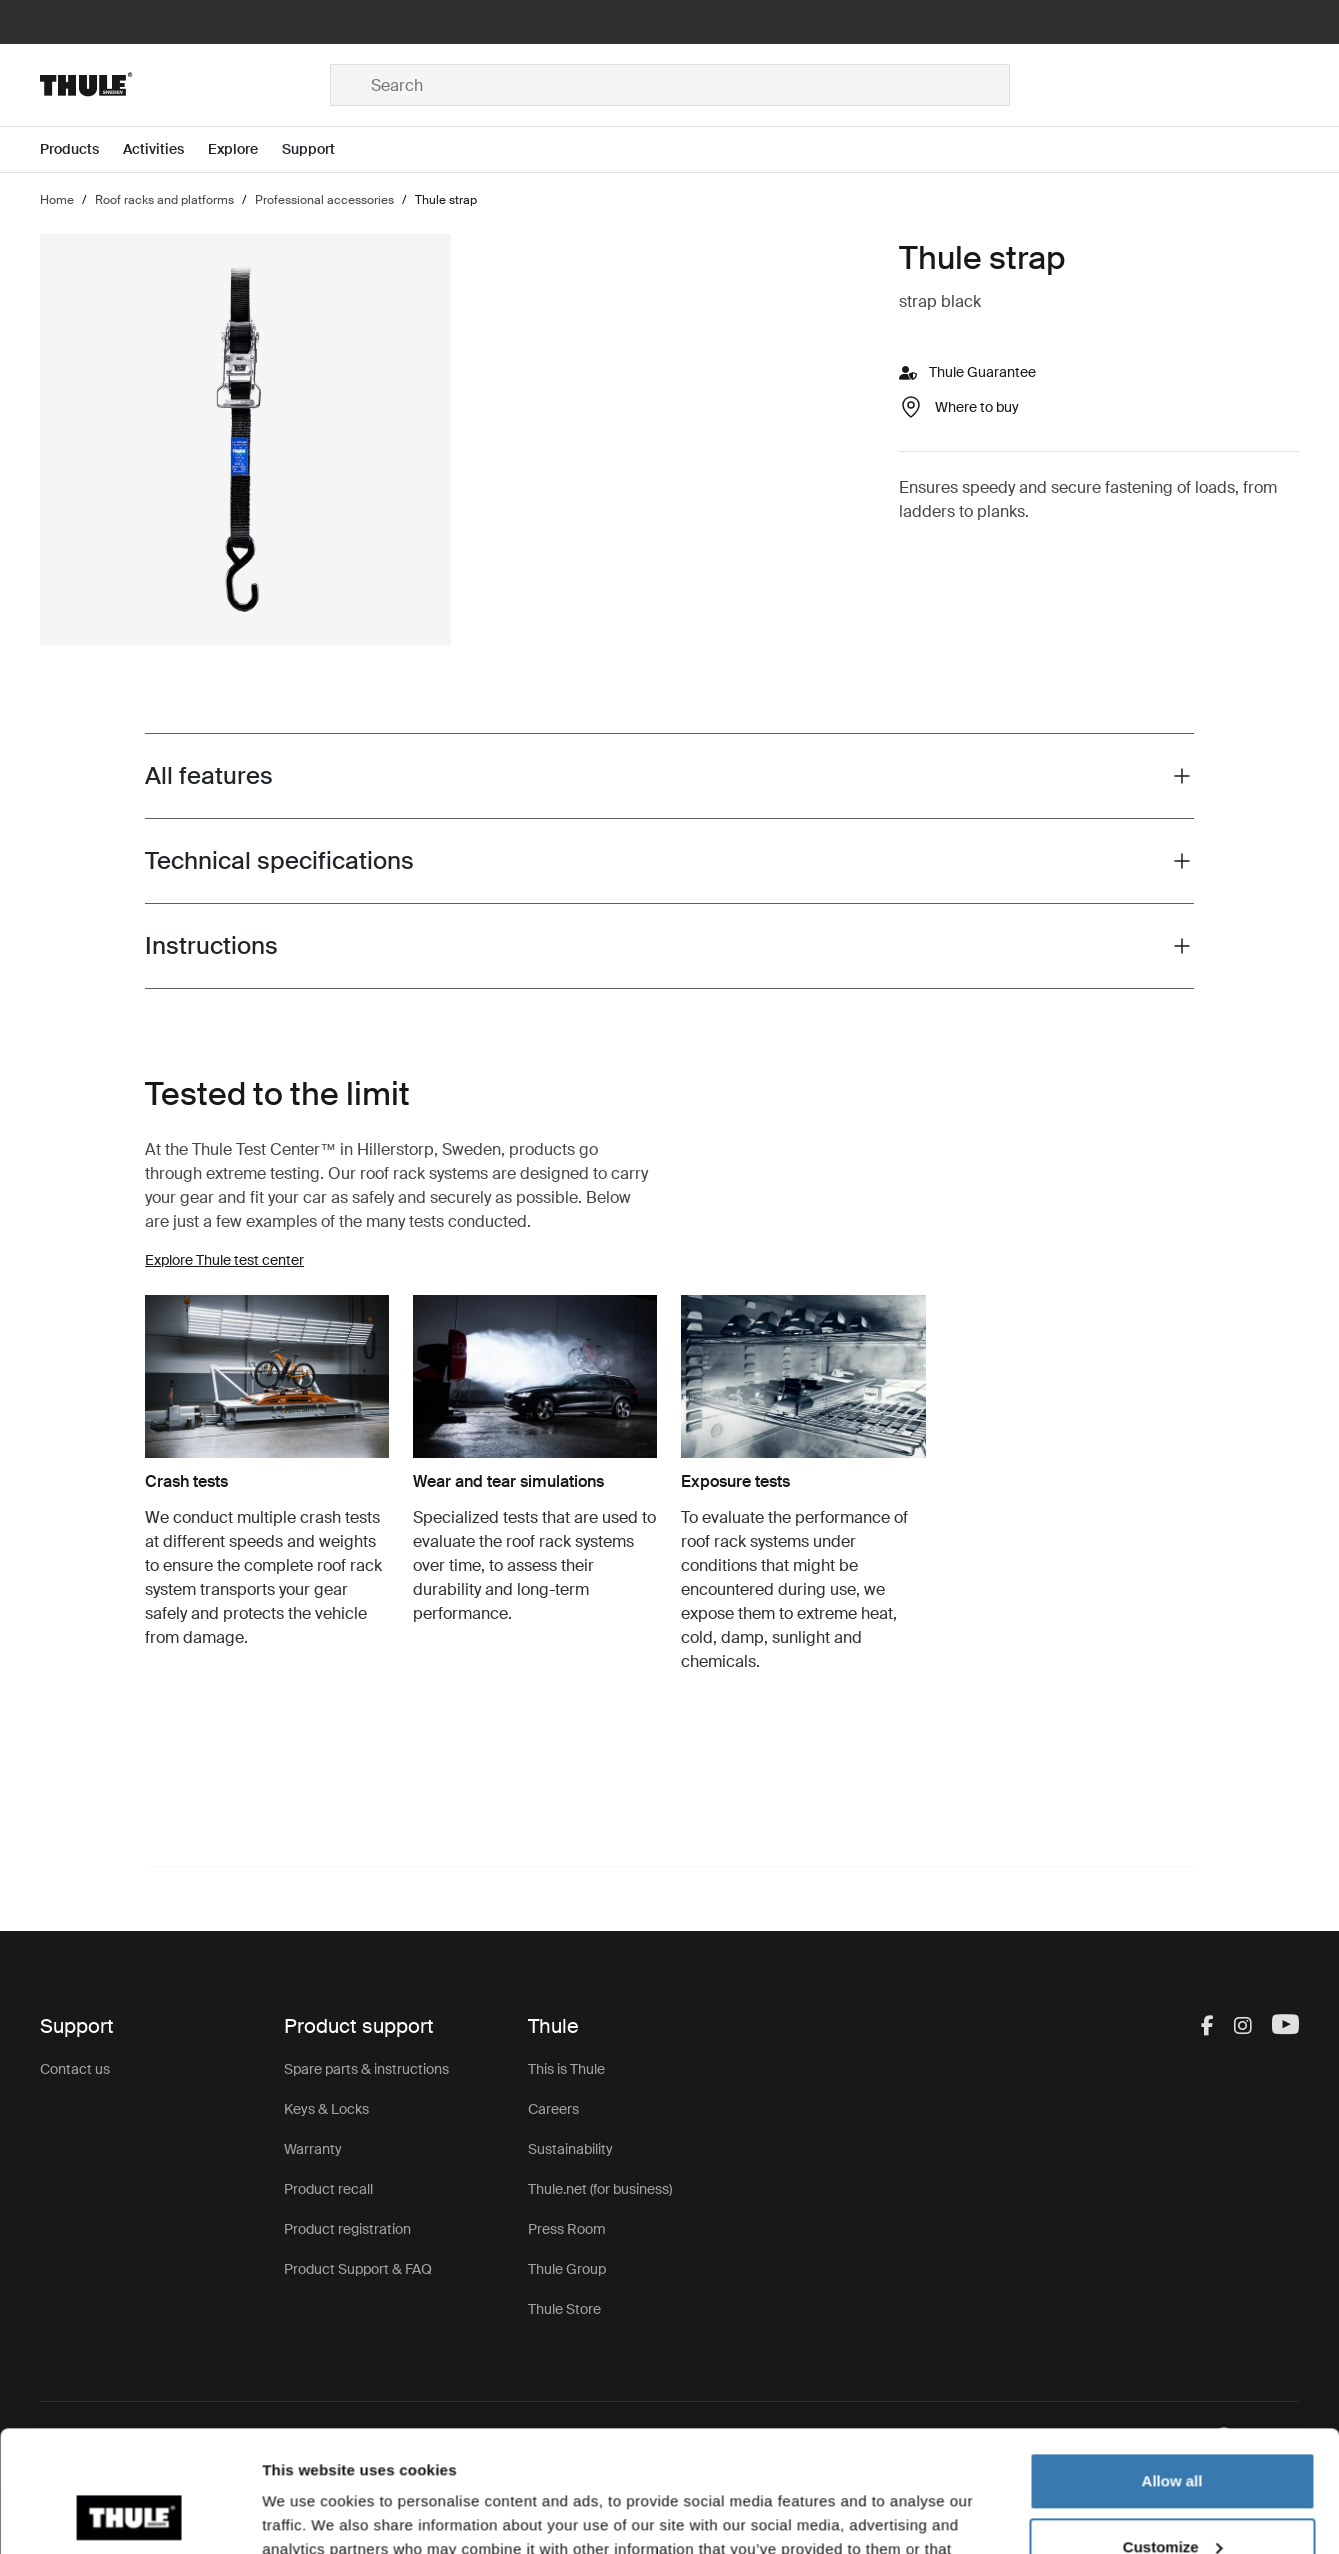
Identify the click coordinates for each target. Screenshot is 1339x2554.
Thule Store (564, 2309)
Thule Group (567, 2269)
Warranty (313, 2149)
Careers (553, 2109)
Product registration (347, 2229)
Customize (1173, 2432)
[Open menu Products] (81, 149)
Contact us (75, 2069)
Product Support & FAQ (358, 2269)
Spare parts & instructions (366, 2069)
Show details (308, 2514)
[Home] (184, 85)
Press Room (567, 2229)
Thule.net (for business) (600, 2189)
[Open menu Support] (320, 149)
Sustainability (570, 2149)
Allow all (1172, 2367)
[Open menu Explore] (245, 149)
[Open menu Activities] (165, 149)
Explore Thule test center (224, 1260)
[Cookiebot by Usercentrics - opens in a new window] (129, 2515)
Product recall (328, 2189)
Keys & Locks (326, 2109)
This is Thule (566, 2069)
